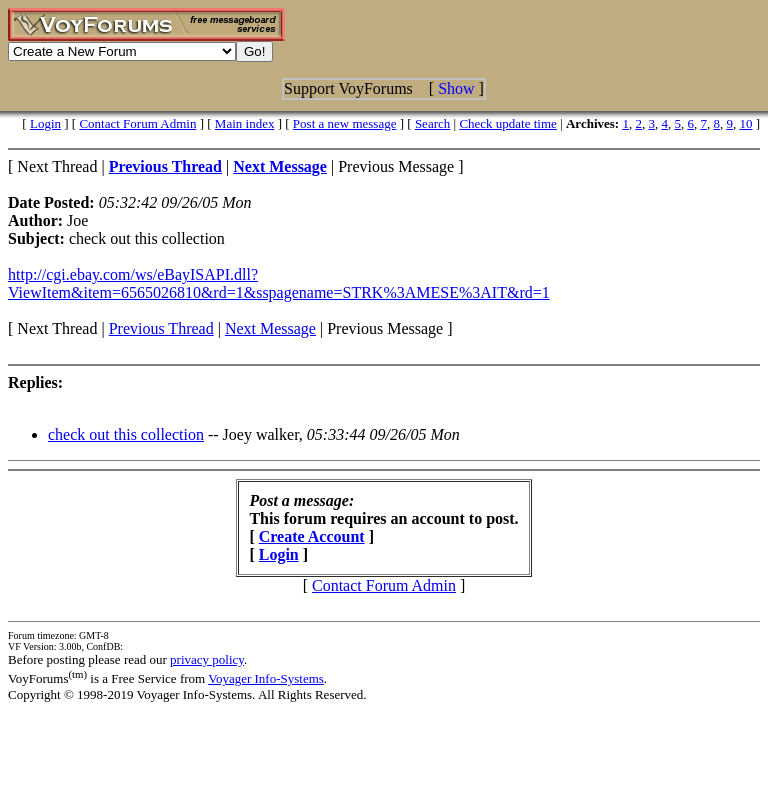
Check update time (507, 123)
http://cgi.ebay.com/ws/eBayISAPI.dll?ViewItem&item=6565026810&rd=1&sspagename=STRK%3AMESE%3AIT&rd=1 (279, 283)
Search (432, 123)
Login (45, 123)
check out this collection (126, 434)
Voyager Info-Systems (266, 678)
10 (745, 123)
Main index (245, 123)
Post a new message (345, 123)
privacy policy (207, 659)
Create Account (312, 536)
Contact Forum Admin (137, 123)
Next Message (270, 328)
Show (456, 88)
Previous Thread (161, 328)
